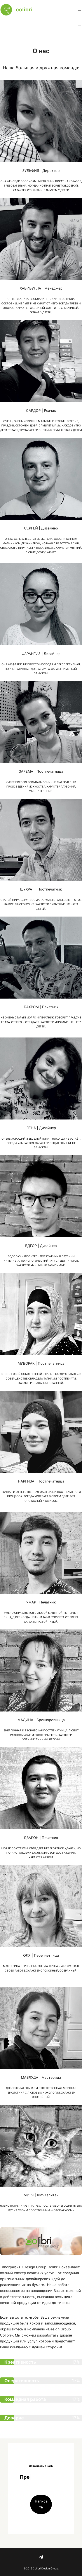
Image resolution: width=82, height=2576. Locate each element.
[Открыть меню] (79, 9)
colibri (24, 10)
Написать (41, 2504)
